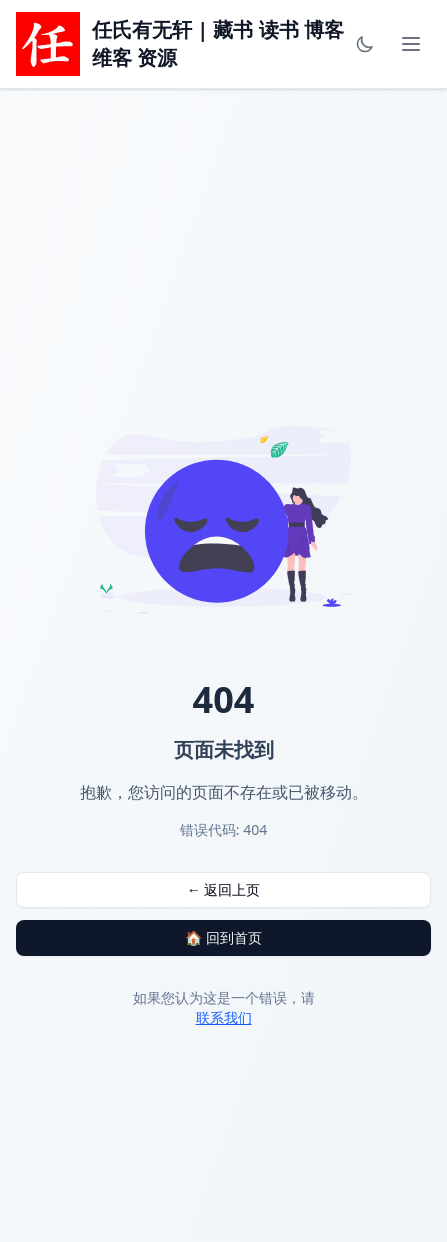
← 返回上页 (224, 889)
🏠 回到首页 (223, 937)
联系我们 (224, 1017)
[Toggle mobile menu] (411, 44)
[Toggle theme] (365, 44)
